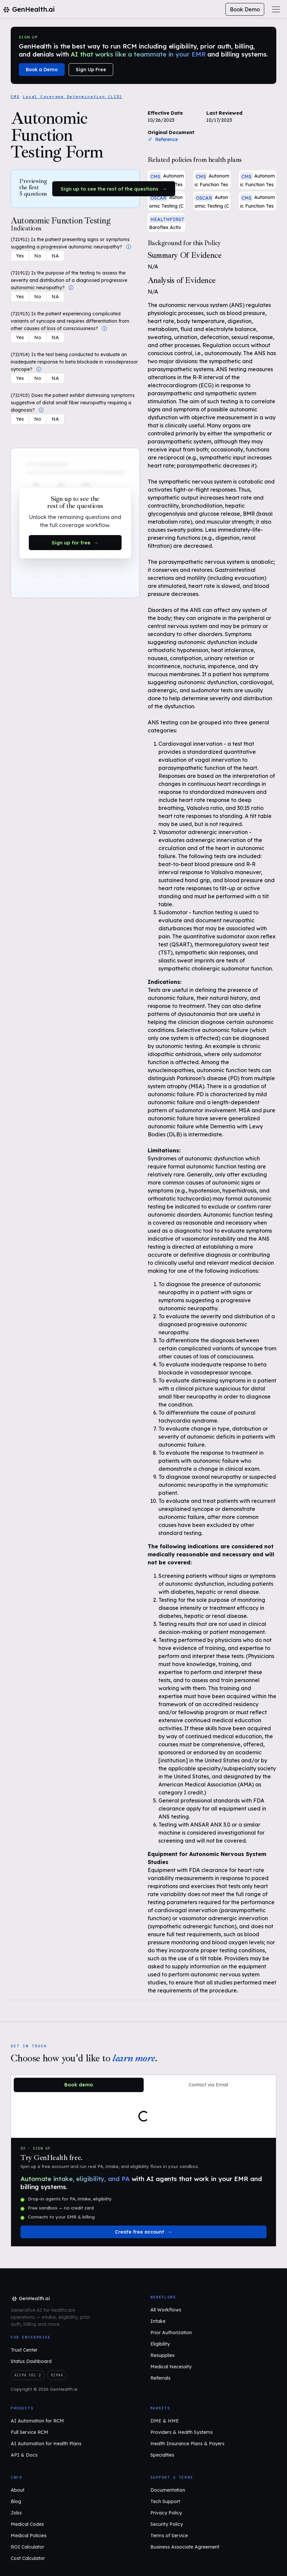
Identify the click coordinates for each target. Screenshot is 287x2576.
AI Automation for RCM (37, 2421)
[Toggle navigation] (276, 9)
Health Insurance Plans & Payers (187, 2444)
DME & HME (164, 2421)
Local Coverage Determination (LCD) (73, 97)
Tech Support (165, 2501)
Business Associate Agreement (184, 2547)
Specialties (162, 2455)
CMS (15, 97)
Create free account (139, 2232)
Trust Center (24, 2350)
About (17, 2490)
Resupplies (162, 2355)
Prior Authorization (171, 2333)
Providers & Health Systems (181, 2432)
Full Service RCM (29, 2432)
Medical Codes (27, 2524)
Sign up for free (71, 542)
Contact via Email (208, 2085)
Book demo (78, 2085)
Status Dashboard (31, 2361)
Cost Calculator (28, 2558)
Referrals (160, 2378)
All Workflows (165, 2310)
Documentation (167, 2490)
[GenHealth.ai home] (30, 2298)
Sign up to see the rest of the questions (109, 189)
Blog (16, 2501)
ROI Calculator (27, 2547)
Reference (163, 139)
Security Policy (166, 2524)
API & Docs (24, 2455)
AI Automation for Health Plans (46, 2444)
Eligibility (160, 2344)
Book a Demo (42, 70)
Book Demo (245, 9)
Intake (157, 2321)
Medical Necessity (171, 2367)
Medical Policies (29, 2536)
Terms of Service (169, 2536)
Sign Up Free (91, 70)
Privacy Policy (166, 2513)
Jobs (16, 2513)
